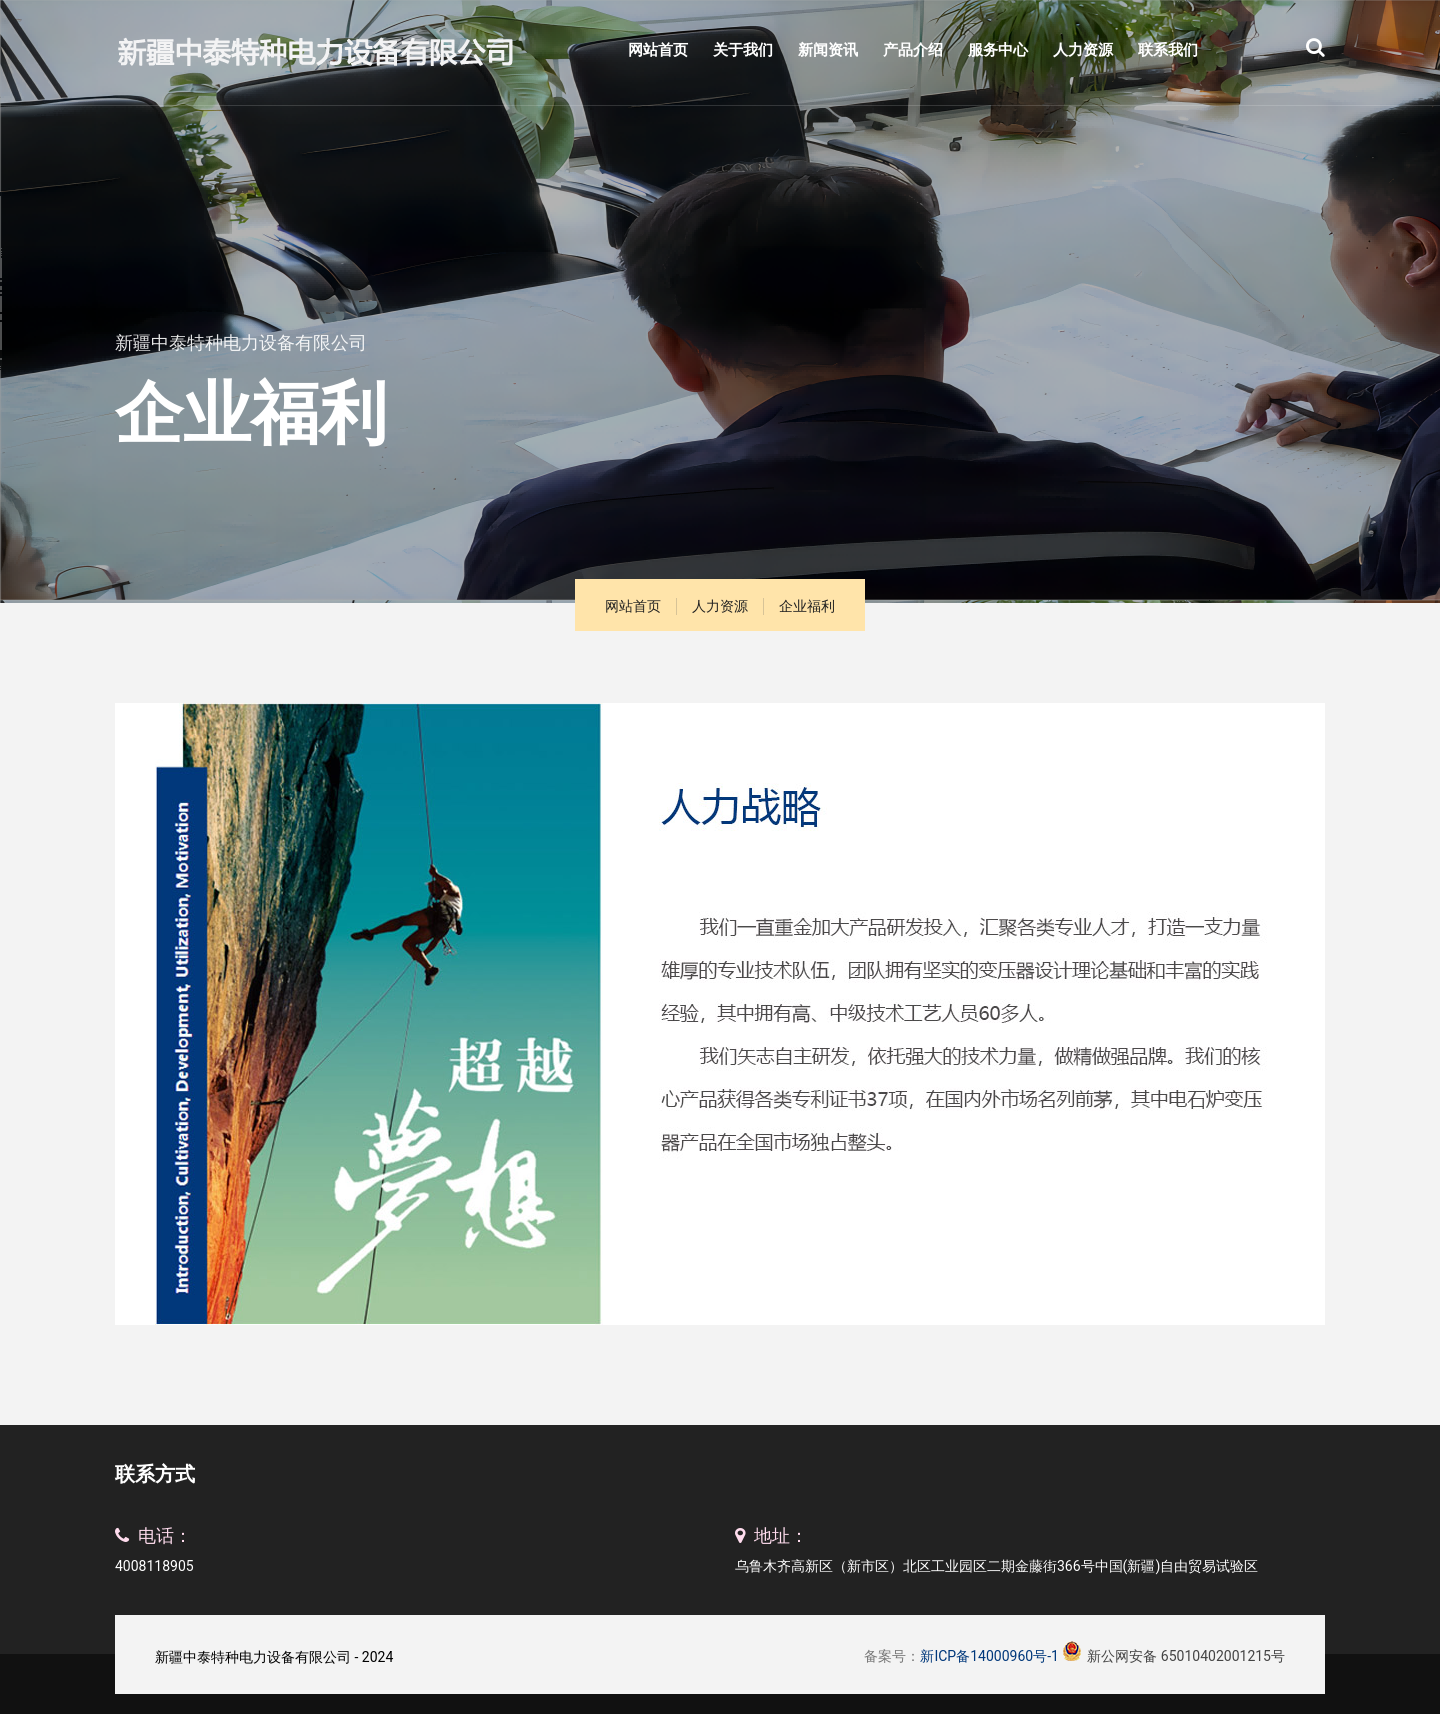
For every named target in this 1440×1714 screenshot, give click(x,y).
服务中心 (998, 50)
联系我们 (1168, 50)
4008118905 (154, 1566)
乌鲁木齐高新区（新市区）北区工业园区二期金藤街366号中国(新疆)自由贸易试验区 (996, 1566)
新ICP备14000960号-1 (989, 1656)
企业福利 (807, 606)
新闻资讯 (828, 50)
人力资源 (1083, 50)
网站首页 (658, 50)
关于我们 (743, 50)
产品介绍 (913, 50)
